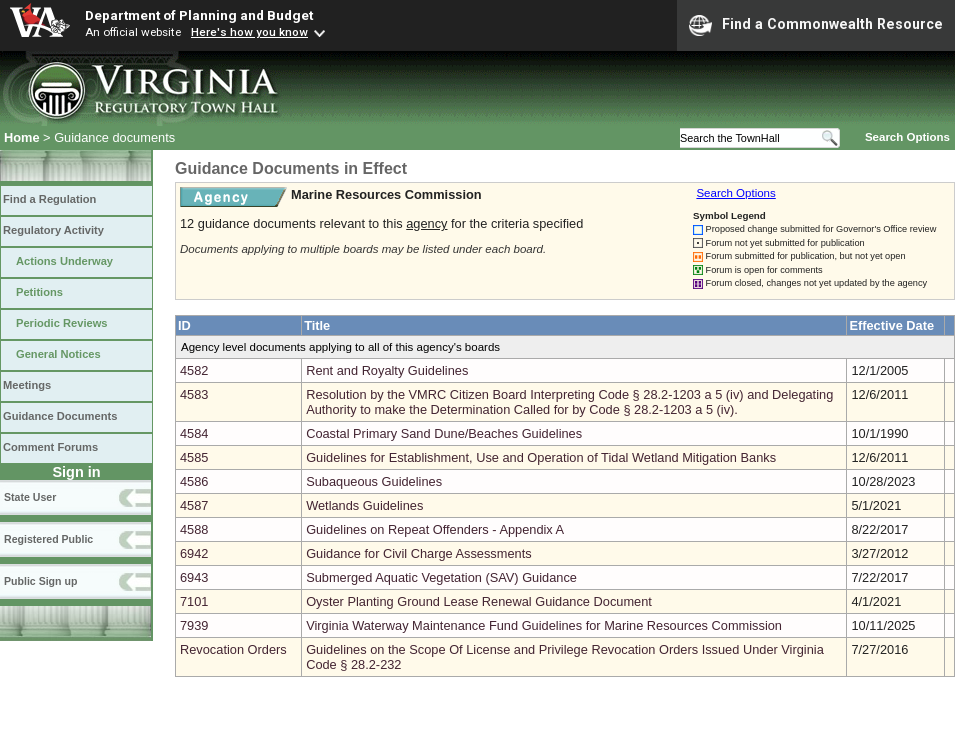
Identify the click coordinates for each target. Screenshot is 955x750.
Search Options (907, 137)
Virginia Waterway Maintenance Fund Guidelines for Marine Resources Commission (544, 625)
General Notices (58, 354)
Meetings (27, 385)
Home (22, 137)
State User (30, 497)
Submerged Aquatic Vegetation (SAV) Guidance (441, 577)
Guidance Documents (60, 416)
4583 (194, 394)
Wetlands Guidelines (364, 505)
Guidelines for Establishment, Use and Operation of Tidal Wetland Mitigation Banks (541, 457)
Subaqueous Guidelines (374, 481)
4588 (194, 529)
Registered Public (48, 539)
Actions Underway (64, 261)
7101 (194, 601)
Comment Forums (50, 447)
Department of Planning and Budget (199, 15)
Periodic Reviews (62, 323)
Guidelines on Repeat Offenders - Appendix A (435, 529)
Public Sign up (40, 581)
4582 (194, 370)
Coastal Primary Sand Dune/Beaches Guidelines (444, 433)
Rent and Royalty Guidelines (387, 370)
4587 (194, 505)
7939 (194, 625)
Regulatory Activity (53, 230)
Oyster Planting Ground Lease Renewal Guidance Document (479, 601)
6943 (194, 577)
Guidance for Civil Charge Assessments (418, 553)
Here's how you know (249, 32)
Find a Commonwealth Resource (816, 25)
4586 (194, 481)
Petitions (39, 292)
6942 (194, 553)
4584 (194, 433)
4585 (194, 457)
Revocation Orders (233, 649)
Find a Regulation (49, 199)
